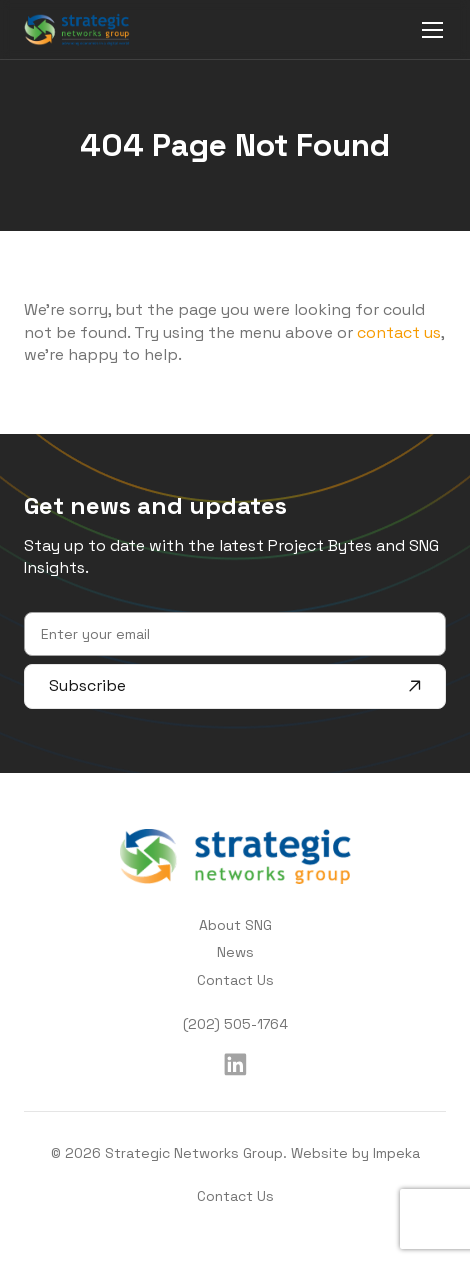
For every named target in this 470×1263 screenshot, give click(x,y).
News (235, 952)
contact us (399, 332)
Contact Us (235, 980)
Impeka (396, 1153)
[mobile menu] (432, 29)
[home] (77, 29)
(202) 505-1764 (235, 1024)
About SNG (235, 925)
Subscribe (235, 685)
